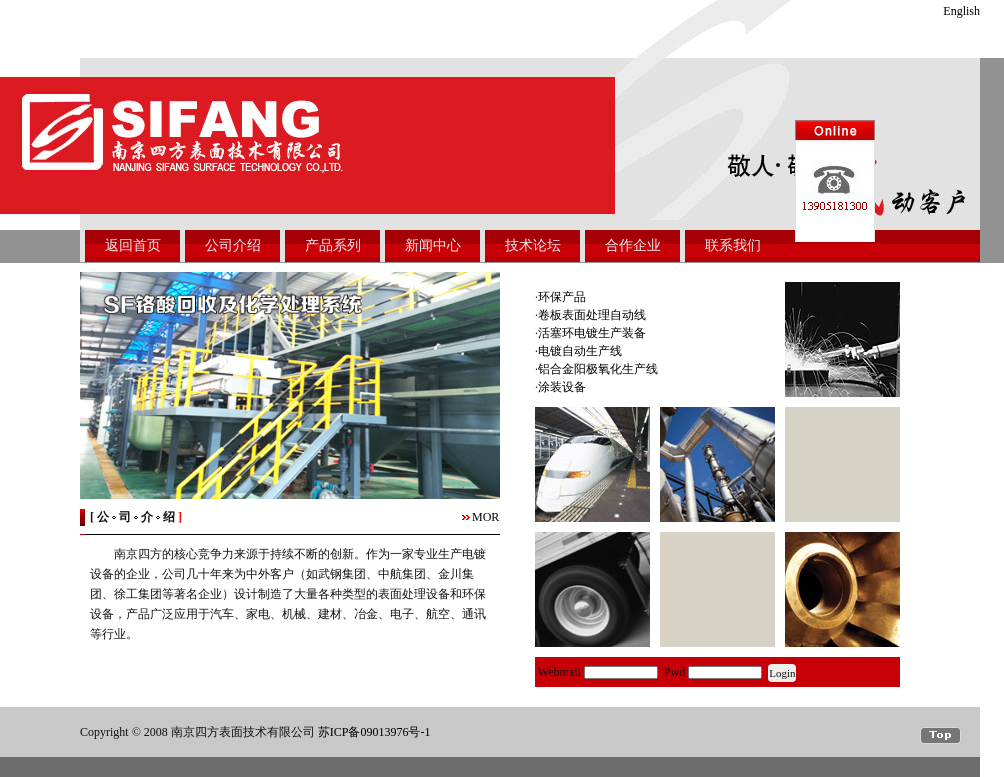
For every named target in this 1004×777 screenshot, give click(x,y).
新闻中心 (433, 245)
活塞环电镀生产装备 (592, 333)
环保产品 (562, 297)
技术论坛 (533, 245)
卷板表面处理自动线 (592, 315)
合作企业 (633, 245)
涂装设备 (562, 387)
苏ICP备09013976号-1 (374, 732)
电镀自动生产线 (580, 351)
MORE (489, 517)
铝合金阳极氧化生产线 (598, 369)
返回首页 (133, 245)
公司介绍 (233, 245)
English (961, 11)
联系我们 (733, 245)
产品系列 (333, 245)
